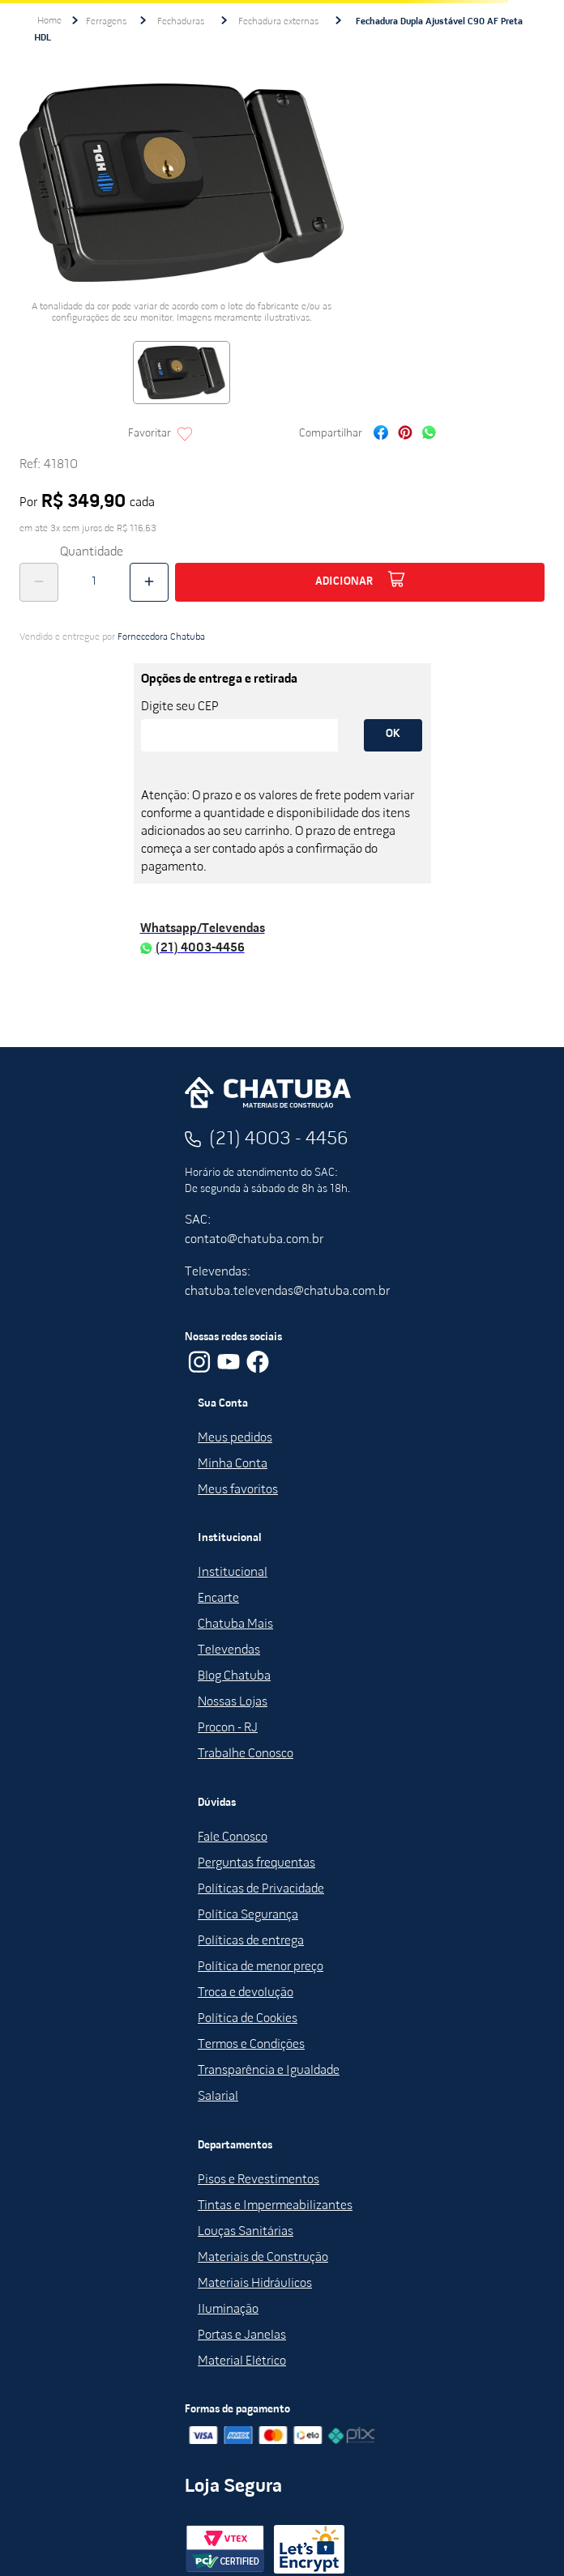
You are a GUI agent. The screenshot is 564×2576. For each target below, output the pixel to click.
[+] (149, 582)
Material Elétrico (242, 2361)
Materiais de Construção (263, 2257)
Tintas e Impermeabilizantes (275, 2205)
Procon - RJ (228, 1728)
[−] (38, 582)
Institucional (232, 1572)
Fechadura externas (278, 22)
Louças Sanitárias (245, 2231)
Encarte (218, 1598)
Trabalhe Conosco (245, 1754)
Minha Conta (232, 1464)
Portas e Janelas (242, 2335)
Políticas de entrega (251, 1941)
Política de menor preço (260, 1967)
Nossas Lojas (232, 1702)
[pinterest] (405, 434)
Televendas (229, 1650)
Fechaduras (180, 22)
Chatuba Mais (235, 1624)
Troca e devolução (245, 1992)
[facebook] (381, 434)
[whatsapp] (429, 434)
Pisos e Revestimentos (258, 2180)
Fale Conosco (232, 1837)
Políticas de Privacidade (261, 1889)
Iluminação (228, 2309)
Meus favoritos (238, 1490)
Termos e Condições (251, 2044)
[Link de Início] (49, 21)
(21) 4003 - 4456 (278, 1139)
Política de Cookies (247, 2018)
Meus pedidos (235, 1438)
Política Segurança (248, 1915)
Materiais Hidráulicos (255, 2283)
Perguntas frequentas (256, 1863)
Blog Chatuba (234, 1676)
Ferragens (106, 22)
